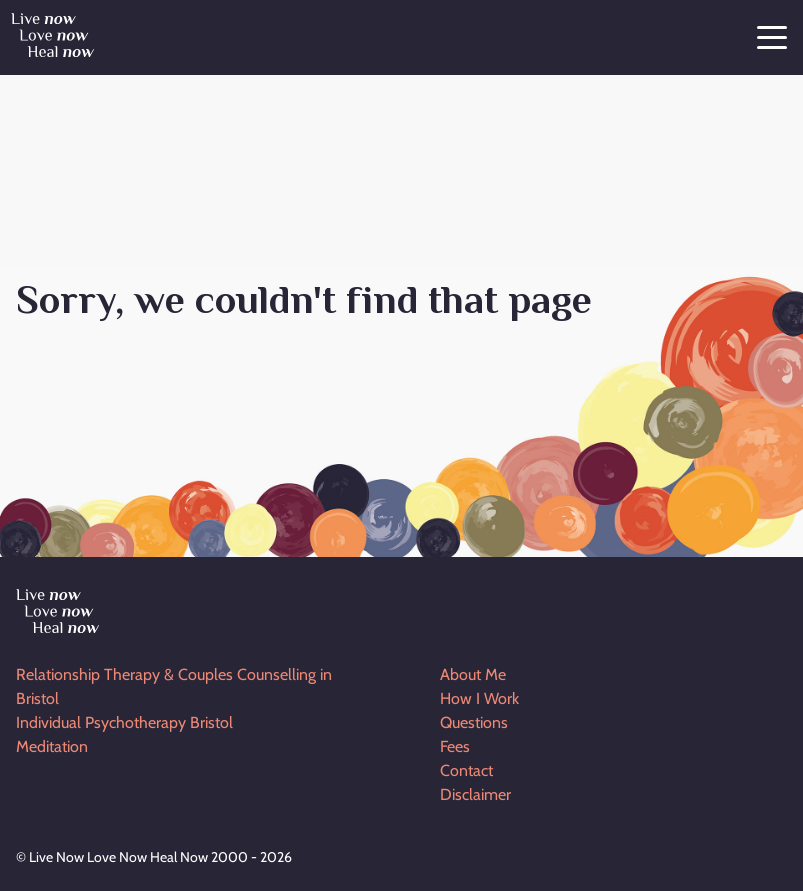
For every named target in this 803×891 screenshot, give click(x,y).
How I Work (479, 698)
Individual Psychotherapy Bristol (124, 722)
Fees (455, 746)
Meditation (52, 746)
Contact (466, 770)
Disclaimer (475, 794)
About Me (473, 674)
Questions (474, 722)
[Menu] (772, 40)
